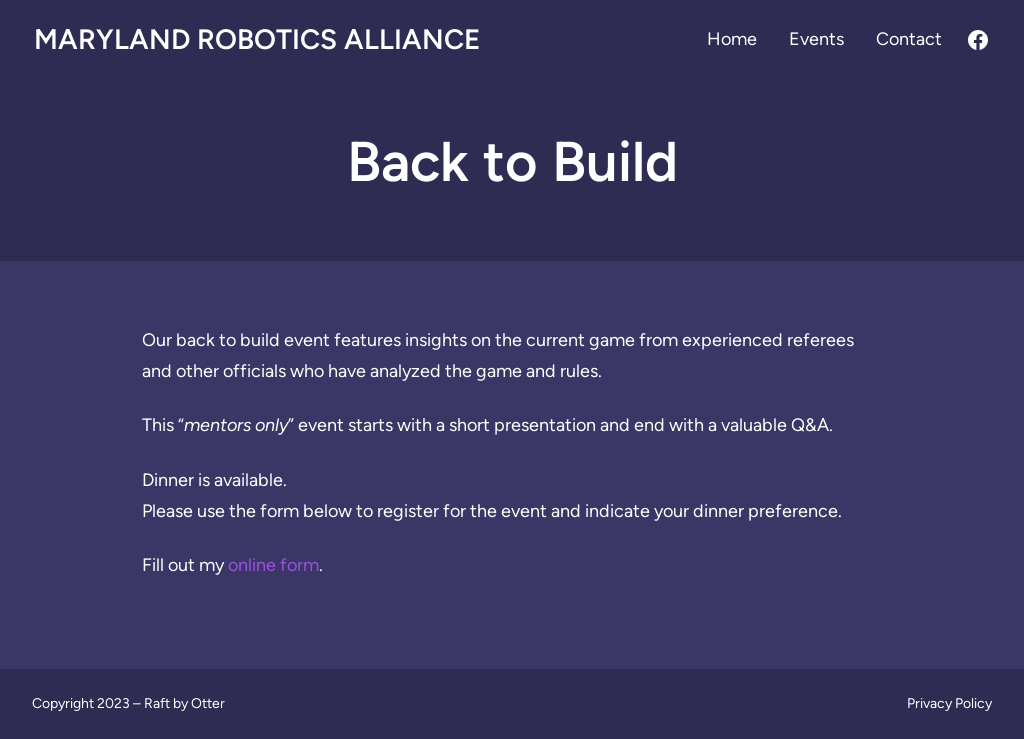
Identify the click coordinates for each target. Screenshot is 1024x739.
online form (273, 565)
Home (732, 39)
